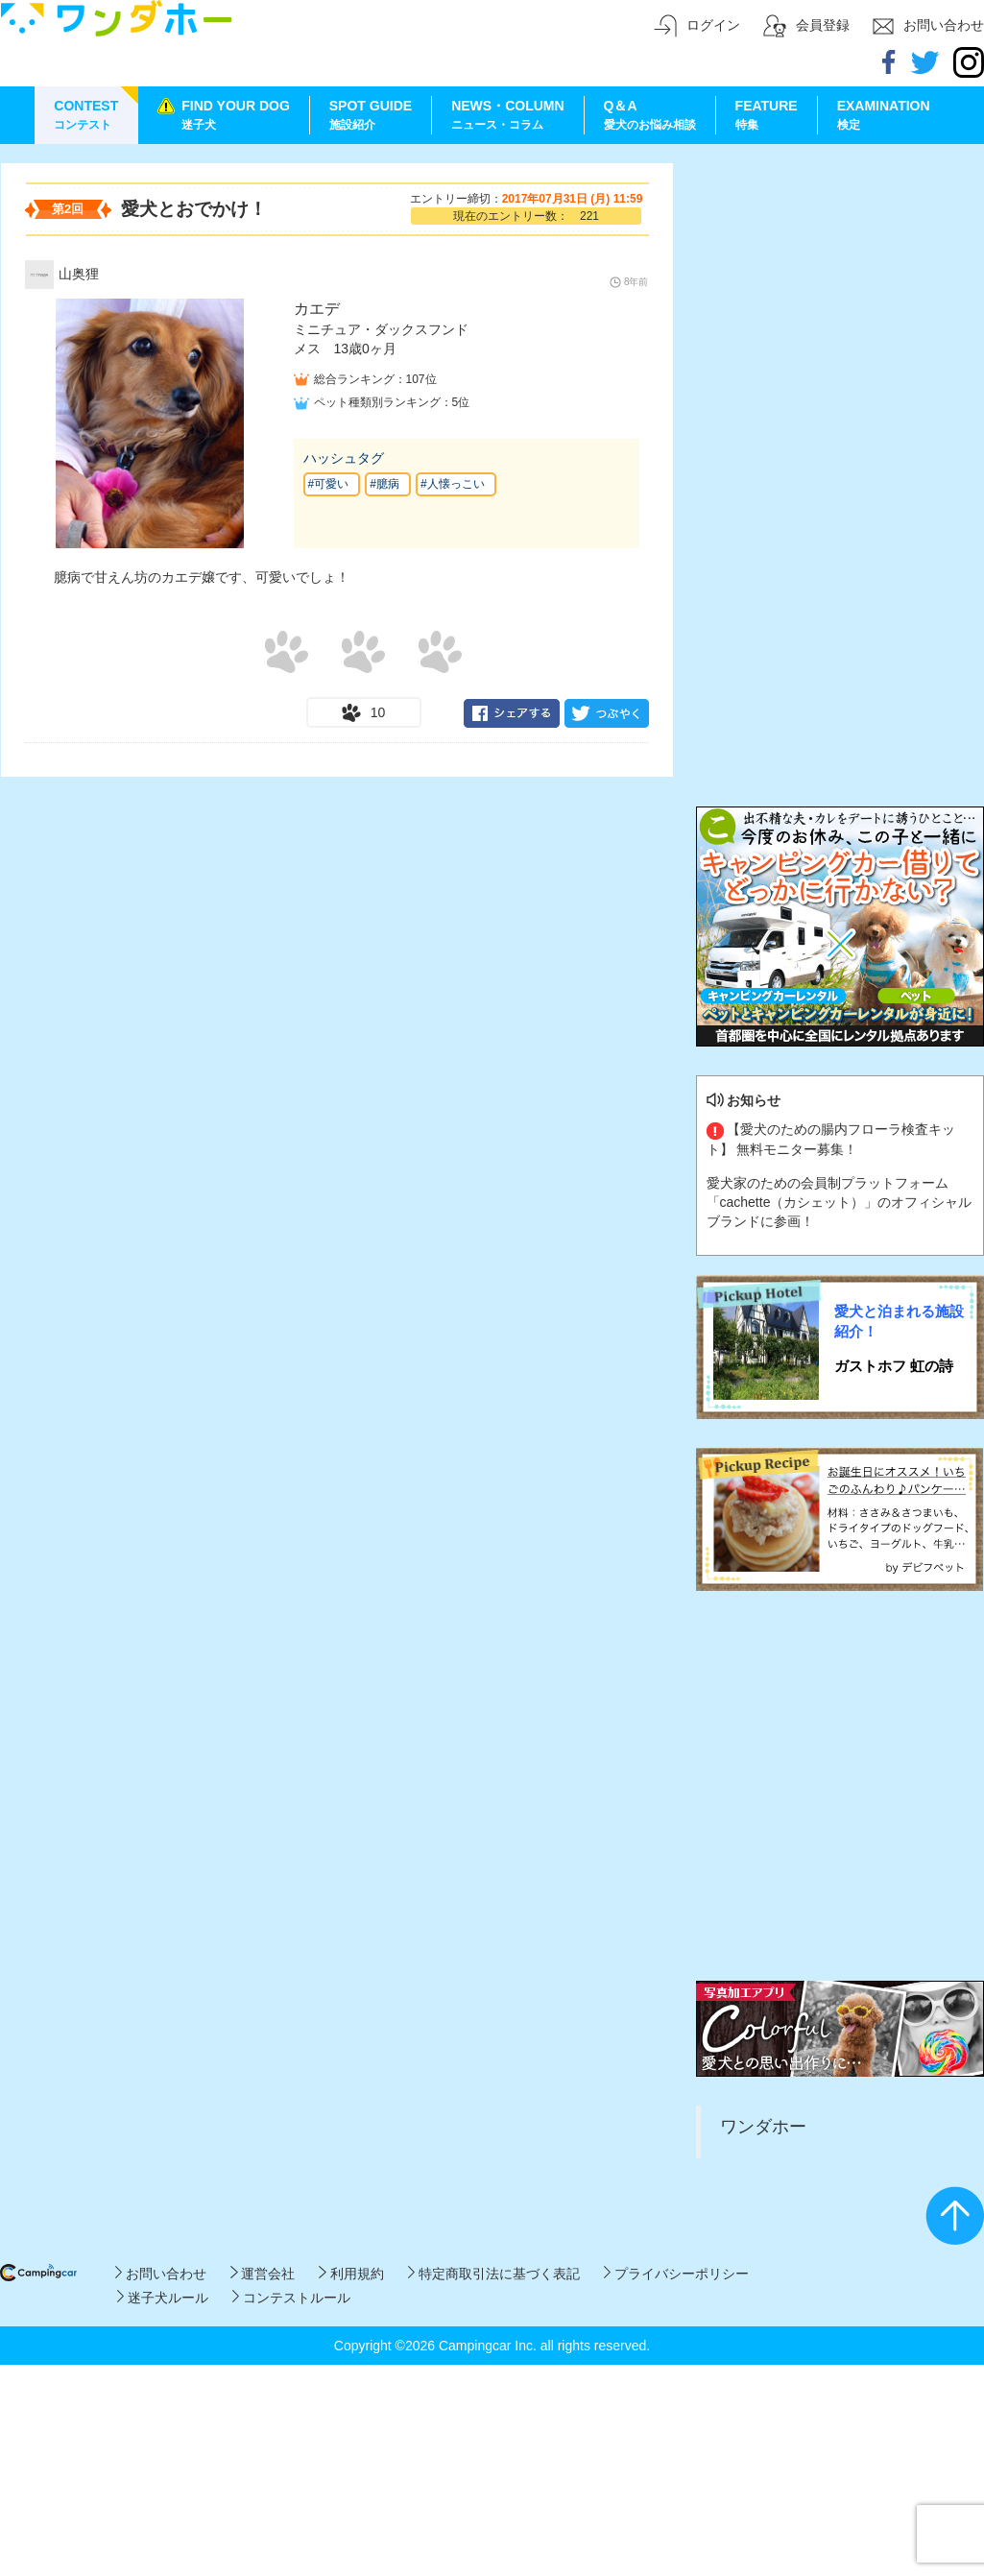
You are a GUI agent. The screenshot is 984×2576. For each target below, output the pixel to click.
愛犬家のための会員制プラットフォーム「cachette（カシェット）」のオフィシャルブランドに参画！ (839, 1202)
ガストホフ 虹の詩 (893, 1366)
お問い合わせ (160, 2273)
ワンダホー (763, 2126)
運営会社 (262, 2273)
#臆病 (384, 484)
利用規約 (351, 2273)
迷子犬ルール (162, 2297)
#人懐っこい (452, 484)
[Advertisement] (181, 343)
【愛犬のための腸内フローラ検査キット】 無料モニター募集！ (831, 1138)
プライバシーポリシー (676, 2273)
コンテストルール (291, 2297)
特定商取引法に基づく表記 (494, 2273)
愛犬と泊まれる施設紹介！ (899, 1321)
